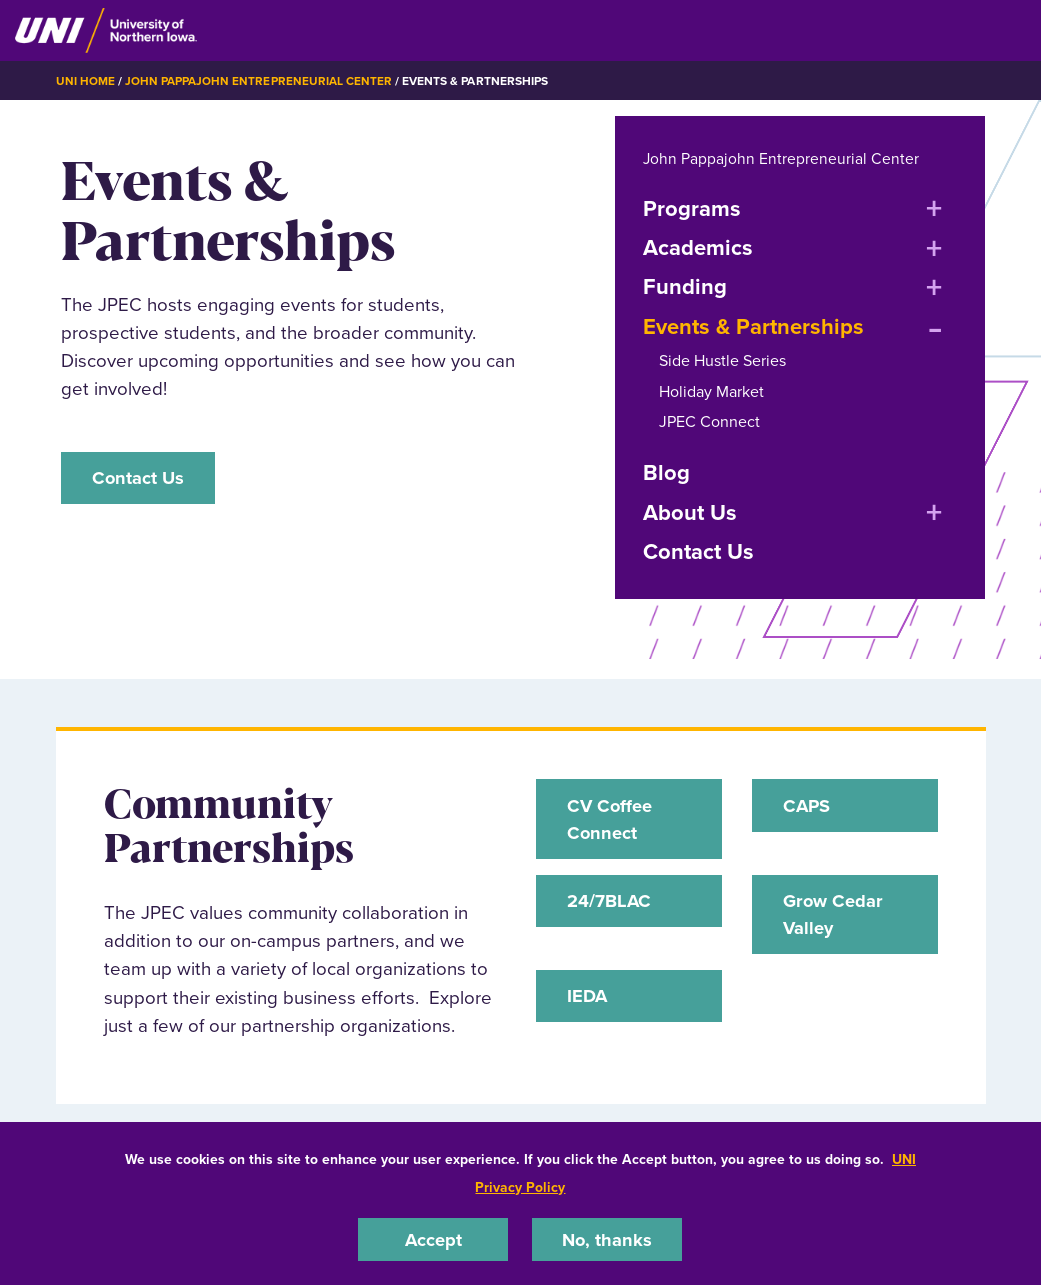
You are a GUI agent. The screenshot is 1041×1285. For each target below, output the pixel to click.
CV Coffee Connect (611, 819)
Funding (685, 286)
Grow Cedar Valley (834, 917)
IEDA (588, 1000)
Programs (692, 207)
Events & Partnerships (753, 326)
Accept (433, 1238)
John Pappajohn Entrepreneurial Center (258, 81)
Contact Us (140, 477)
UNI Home (85, 81)
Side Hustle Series (722, 360)
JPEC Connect (709, 421)
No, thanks (607, 1238)
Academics (698, 247)
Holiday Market (711, 390)
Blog (666, 472)
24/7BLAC (610, 903)
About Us (690, 511)
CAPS (808, 805)
